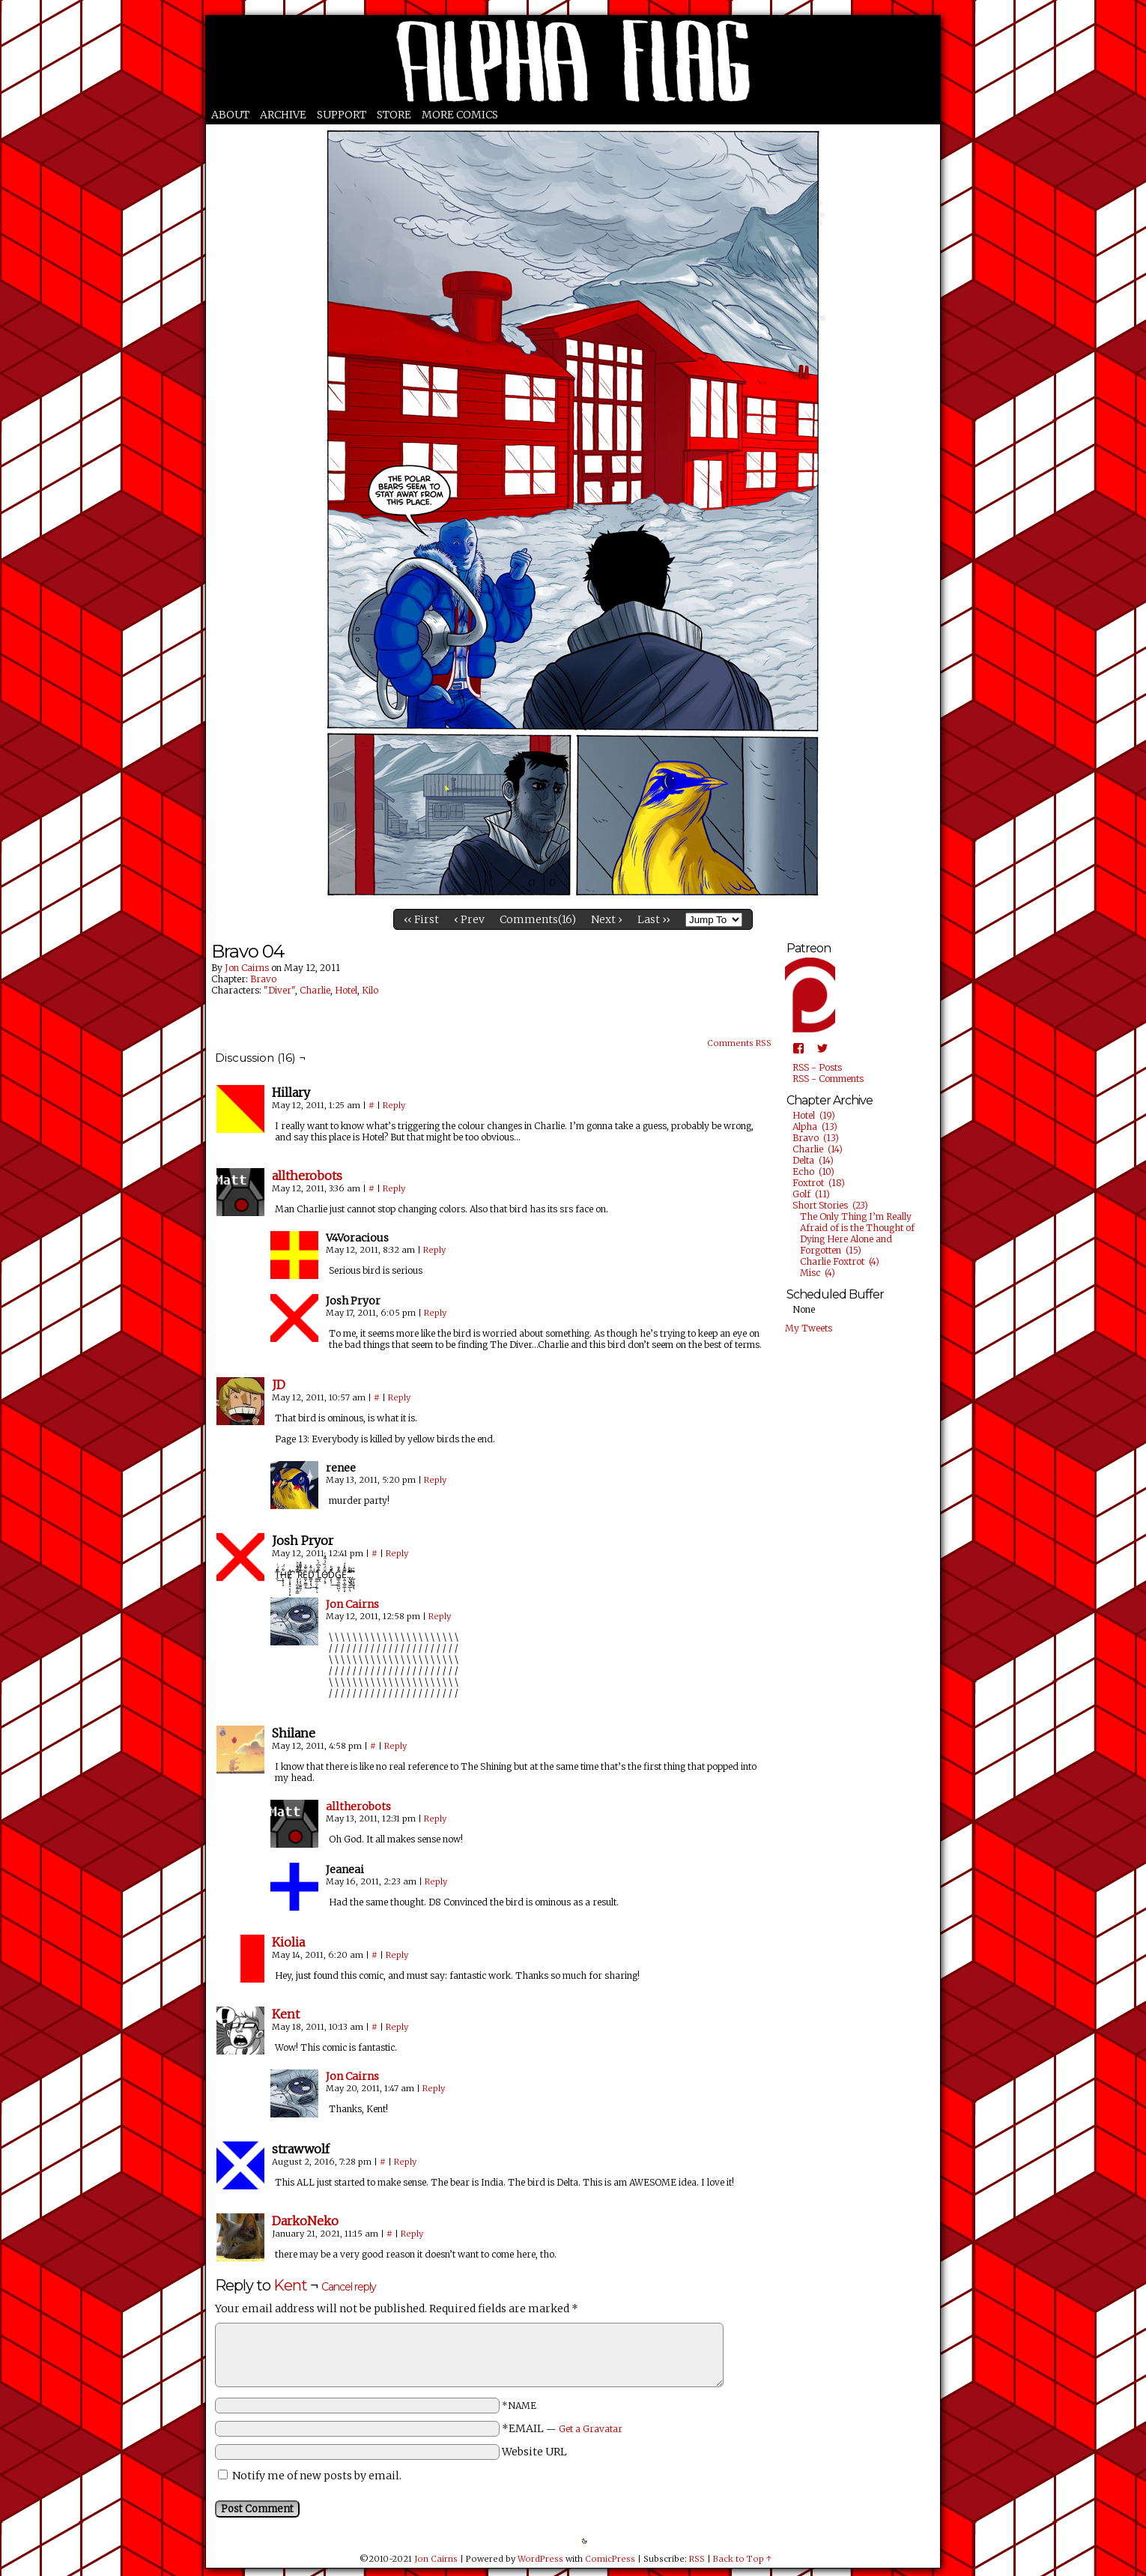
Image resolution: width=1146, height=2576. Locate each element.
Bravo (263, 979)
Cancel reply (348, 2287)
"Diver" (279, 990)
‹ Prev (469, 919)
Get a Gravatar (590, 2428)
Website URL (534, 2451)
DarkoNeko (305, 2220)
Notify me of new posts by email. (316, 2475)
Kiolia (288, 1942)
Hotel (346, 990)
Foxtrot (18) (818, 1182)
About (230, 114)
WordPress (540, 2559)
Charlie (315, 990)
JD (278, 1384)
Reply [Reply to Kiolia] (397, 1955)
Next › (606, 919)
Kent (286, 2014)
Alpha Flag (573, 61)
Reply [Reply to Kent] (397, 2027)
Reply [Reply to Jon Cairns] (439, 1616)
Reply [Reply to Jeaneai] (436, 1881)
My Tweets (808, 1328)
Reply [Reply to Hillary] (394, 1105)
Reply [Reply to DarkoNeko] (412, 2233)
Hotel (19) (813, 1115)
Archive (283, 114)
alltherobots (307, 1175)
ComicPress (610, 2559)
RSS (697, 2559)
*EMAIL (562, 2428)
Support (341, 114)
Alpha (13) (814, 1126)
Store (394, 114)
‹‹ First (421, 919)
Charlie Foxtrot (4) (839, 1261)
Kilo (370, 990)
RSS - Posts (817, 1067)
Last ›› (653, 919)
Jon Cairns (247, 967)
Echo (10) (813, 1171)
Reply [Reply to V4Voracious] (434, 1250)
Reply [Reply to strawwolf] (405, 2161)
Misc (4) (817, 1272)
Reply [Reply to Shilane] (395, 1746)
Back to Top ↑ (742, 2559)
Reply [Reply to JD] (399, 1397)
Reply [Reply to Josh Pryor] (435, 1312)
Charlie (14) (817, 1149)
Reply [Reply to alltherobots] (394, 1188)
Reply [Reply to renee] (435, 1480)
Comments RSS (739, 1043)
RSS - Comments (828, 1078)
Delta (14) (813, 1160)
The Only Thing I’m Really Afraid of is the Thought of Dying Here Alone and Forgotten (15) (857, 1233)
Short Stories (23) (830, 1205)
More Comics (460, 114)
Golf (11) (811, 1194)
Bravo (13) (815, 1137)
